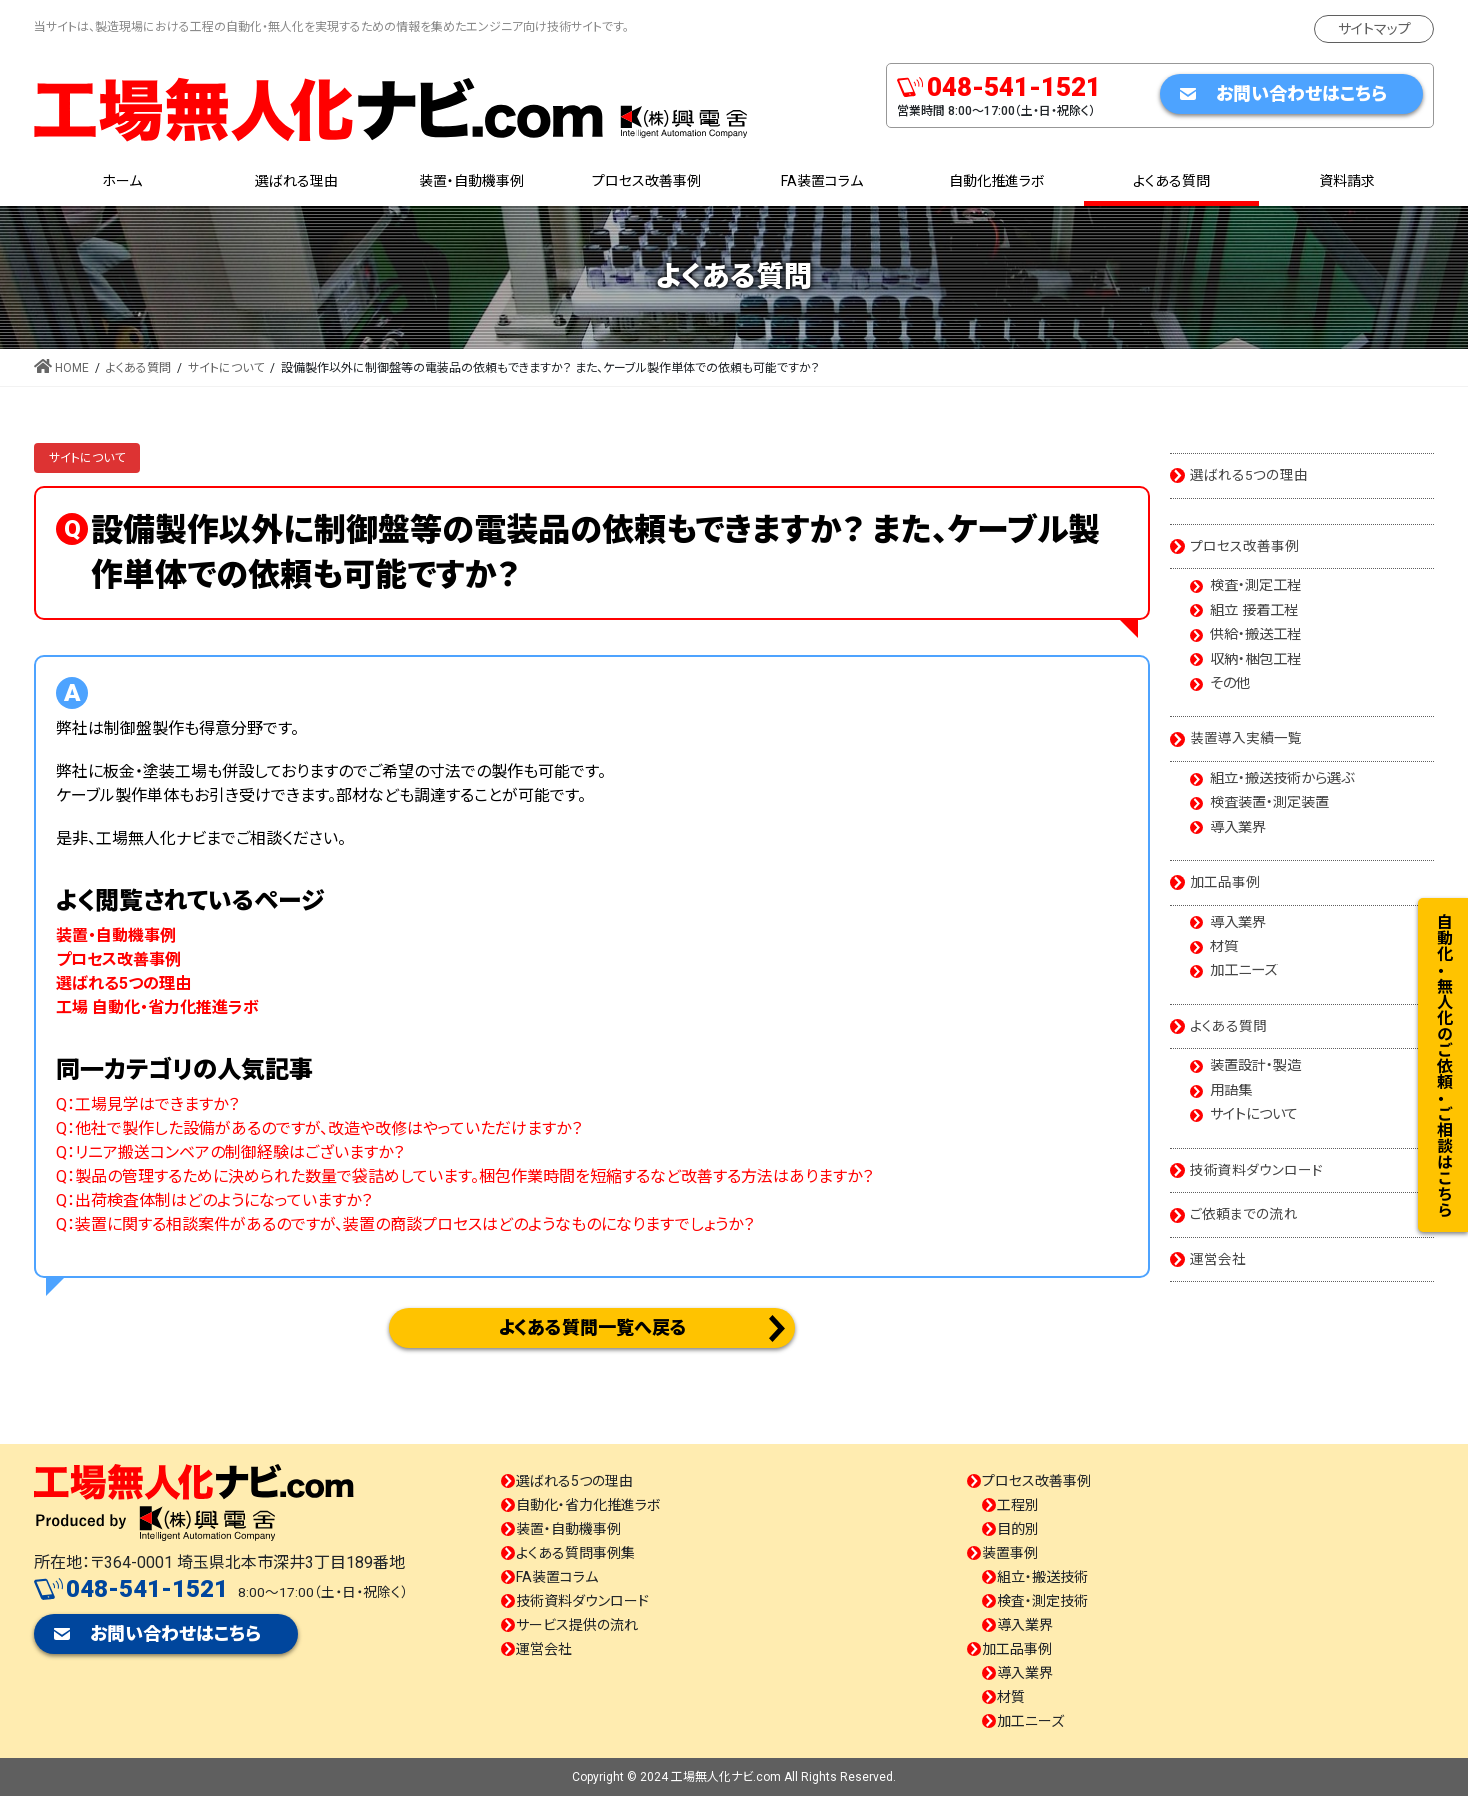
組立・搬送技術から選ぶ (1282, 779)
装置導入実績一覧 (1246, 738)
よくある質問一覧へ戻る (592, 1327)
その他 (1230, 684)
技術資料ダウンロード (1256, 1170)
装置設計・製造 (1255, 1066)
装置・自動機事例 (568, 1529)
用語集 (1231, 1091)
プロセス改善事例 (1244, 546)
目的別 (1018, 1529)
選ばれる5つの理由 (1249, 475)
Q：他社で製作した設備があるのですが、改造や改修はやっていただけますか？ (319, 1128)
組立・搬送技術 (1042, 1577)
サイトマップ (1374, 29)
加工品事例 (1225, 882)
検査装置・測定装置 (1269, 803)
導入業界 (1238, 828)
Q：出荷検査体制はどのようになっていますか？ (214, 1200)
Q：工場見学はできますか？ (147, 1104)
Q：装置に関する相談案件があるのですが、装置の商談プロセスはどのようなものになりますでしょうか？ (405, 1224)
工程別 (1018, 1505)
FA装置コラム (557, 1577)
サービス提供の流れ (577, 1625)
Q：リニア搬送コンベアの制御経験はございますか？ (230, 1152)
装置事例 (1010, 1553)
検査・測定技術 (1042, 1601)
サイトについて (87, 458)
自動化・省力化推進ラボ (588, 1505)
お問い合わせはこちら (1301, 93)
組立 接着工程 (1254, 611)
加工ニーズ (1243, 971)
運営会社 (1218, 1259)
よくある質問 (1228, 1026)
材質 (1224, 947)
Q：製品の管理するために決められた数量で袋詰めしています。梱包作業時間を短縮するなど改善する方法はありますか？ (464, 1176)
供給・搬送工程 (1255, 635)
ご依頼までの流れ (1244, 1214)
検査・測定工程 (1255, 586)
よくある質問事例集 (575, 1553)
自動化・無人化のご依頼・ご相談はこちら (1443, 1065)
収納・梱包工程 (1255, 660)
